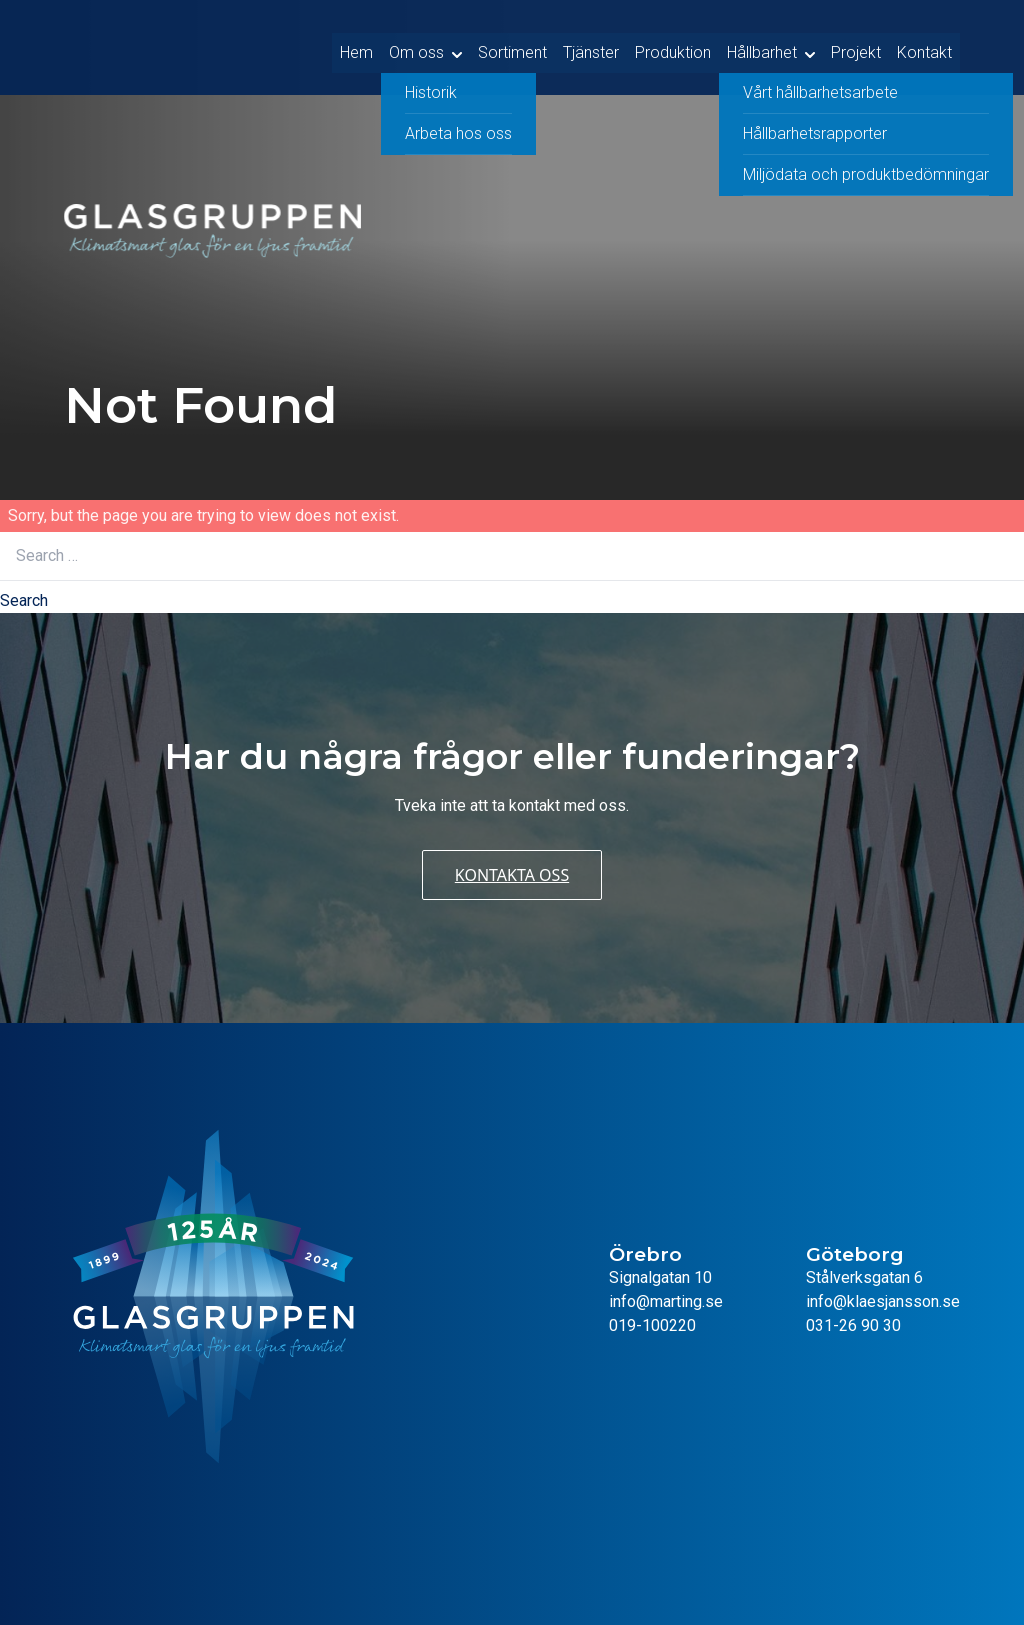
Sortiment (512, 47)
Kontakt (924, 47)
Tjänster (591, 47)
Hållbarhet (762, 47)
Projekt (856, 47)
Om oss (416, 47)
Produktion (673, 47)
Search (24, 600)
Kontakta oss (512, 875)
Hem (356, 47)
